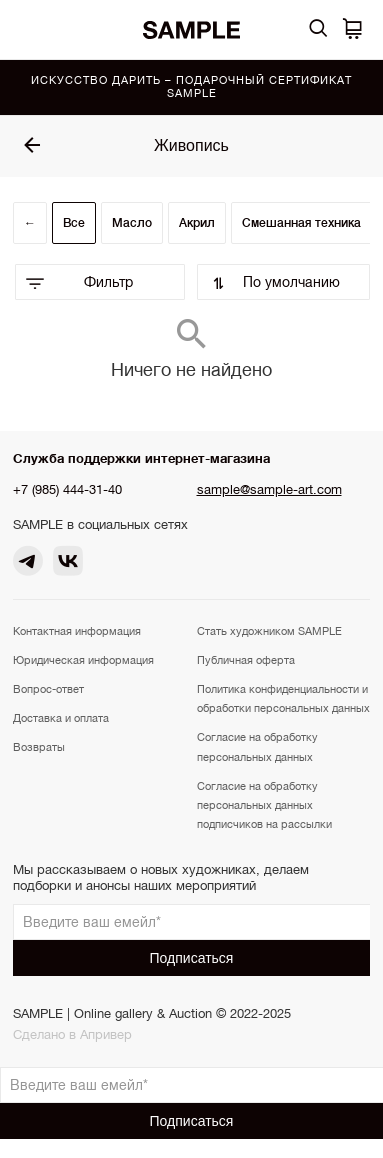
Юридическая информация (83, 660)
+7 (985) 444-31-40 (67, 489)
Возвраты (39, 747)
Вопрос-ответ (48, 689)
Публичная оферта (246, 660)
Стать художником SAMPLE (269, 631)
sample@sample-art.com (269, 489)
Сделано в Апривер (72, 1034)
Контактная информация (77, 631)
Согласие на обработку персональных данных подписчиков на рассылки (264, 805)
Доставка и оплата (61, 718)
